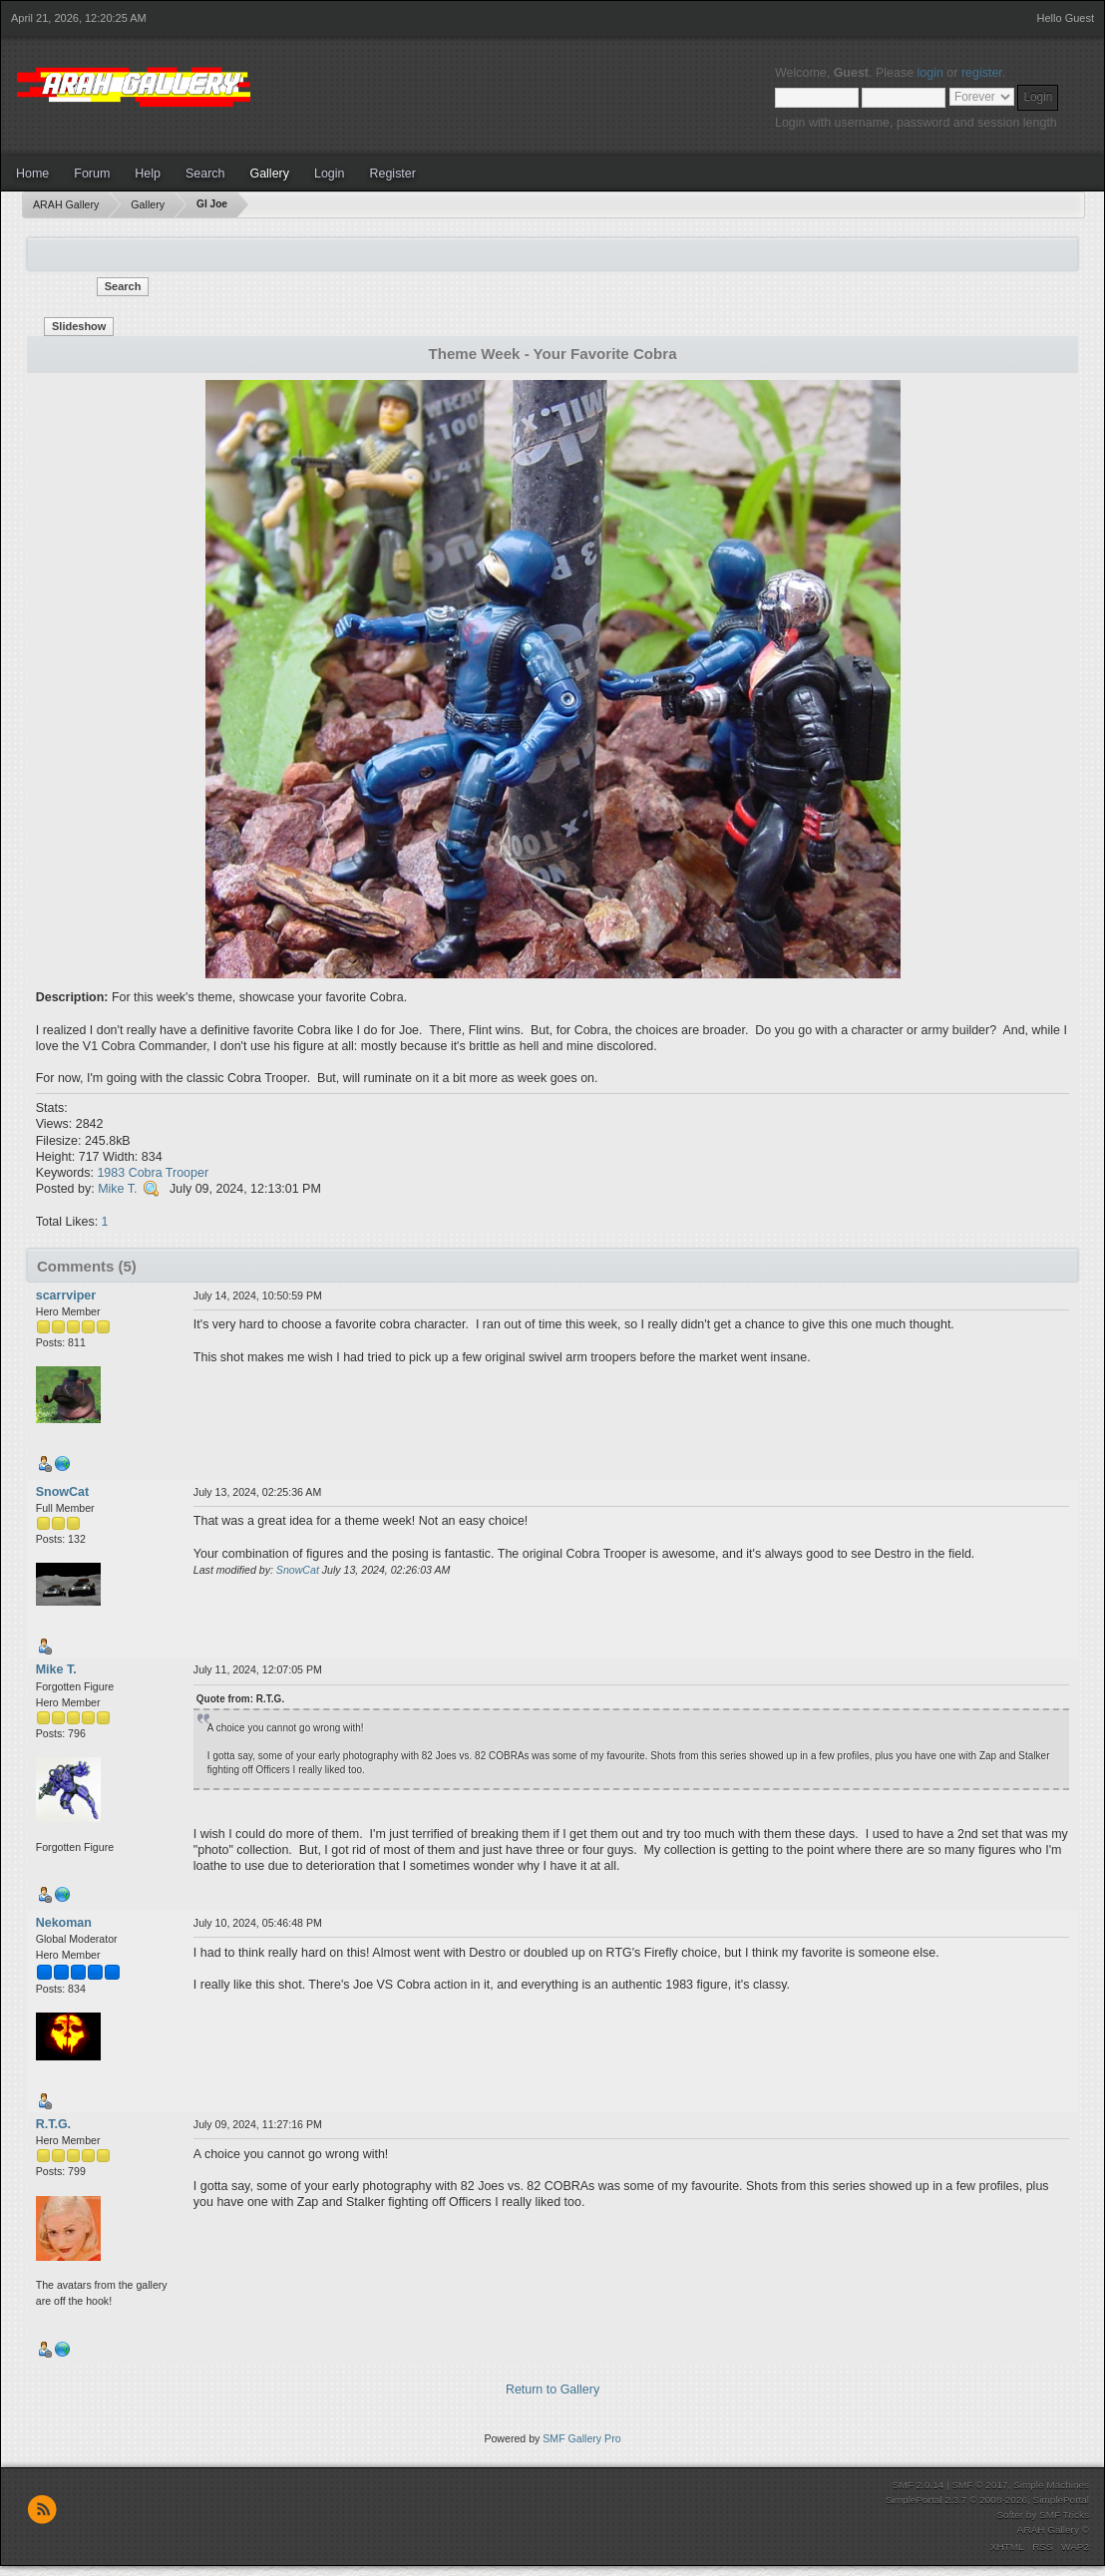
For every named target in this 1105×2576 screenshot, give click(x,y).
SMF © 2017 (979, 2484)
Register (392, 174)
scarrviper (66, 1295)
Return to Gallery (552, 2389)
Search (205, 174)
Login (329, 174)
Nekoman (64, 1923)
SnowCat (62, 1492)
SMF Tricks (1064, 2514)
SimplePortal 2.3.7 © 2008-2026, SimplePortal (987, 2499)
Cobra (146, 1173)
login (930, 73)
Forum (92, 174)
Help (148, 174)
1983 (111, 1173)
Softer (1009, 2514)
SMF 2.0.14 (918, 2484)
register (981, 73)
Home (32, 174)
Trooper (187, 1173)
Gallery (269, 174)
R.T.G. (53, 2124)
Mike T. (117, 1189)
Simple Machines (1051, 2484)
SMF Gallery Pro (581, 2438)
